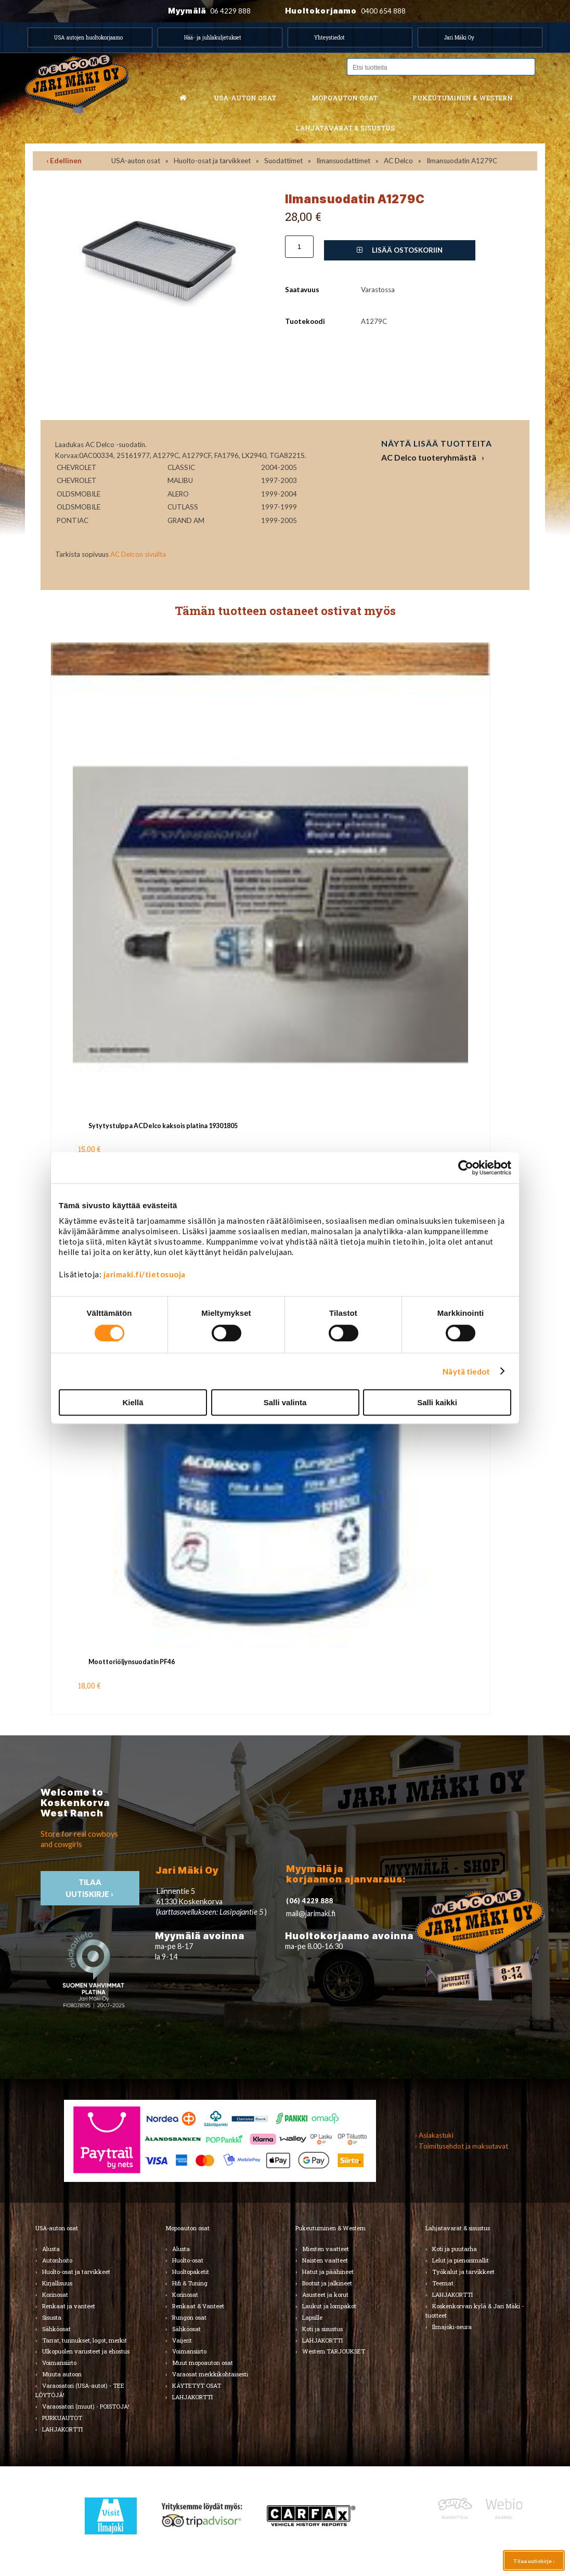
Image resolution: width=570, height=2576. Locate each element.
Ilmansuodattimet (343, 160)
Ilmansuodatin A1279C (461, 160)
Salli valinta (285, 1402)
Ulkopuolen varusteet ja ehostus (85, 2351)
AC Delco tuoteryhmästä (428, 457)
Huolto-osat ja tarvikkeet (212, 160)
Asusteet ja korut (325, 2294)
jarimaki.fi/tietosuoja (144, 1274)
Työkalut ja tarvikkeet (463, 2272)
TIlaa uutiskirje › (90, 1888)
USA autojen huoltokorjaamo (88, 37)
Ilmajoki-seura (452, 2327)
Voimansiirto (59, 2362)
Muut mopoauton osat (202, 2362)
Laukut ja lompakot (329, 2306)
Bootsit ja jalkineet (327, 2283)
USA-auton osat (245, 98)
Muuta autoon (62, 2374)
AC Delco (398, 160)
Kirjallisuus (57, 2283)
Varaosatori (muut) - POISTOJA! (85, 2406)
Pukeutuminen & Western (330, 2228)
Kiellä (132, 1402)
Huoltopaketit (190, 2272)
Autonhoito (57, 2260)
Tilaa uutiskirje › (533, 2561)
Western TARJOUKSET (333, 2351)
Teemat (443, 2283)
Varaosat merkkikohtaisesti (210, 2374)
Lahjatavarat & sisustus (345, 128)
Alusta (51, 2249)
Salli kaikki (437, 1402)
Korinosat (55, 2294)
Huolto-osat (187, 2260)
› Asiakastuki (434, 2135)
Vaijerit (182, 2340)
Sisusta (51, 2317)
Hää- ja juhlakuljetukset (212, 37)
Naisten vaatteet (325, 2260)
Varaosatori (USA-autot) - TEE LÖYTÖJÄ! (79, 2390)
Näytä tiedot (466, 1371)
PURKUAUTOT (62, 2418)
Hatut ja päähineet (328, 2272)
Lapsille (312, 2317)
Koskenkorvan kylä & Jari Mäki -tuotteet (474, 2310)
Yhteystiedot (329, 37)
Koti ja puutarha (454, 2249)
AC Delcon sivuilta (138, 554)
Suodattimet (283, 160)
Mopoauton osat (345, 98)
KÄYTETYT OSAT (196, 2385)
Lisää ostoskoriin (400, 250)
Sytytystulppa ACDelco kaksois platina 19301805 (163, 1126)
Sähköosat (56, 2329)
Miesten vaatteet (325, 2249)
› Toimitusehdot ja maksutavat (461, 2146)
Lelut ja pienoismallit (460, 2260)
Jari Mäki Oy (459, 37)
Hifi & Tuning (190, 2283)
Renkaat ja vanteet (68, 2306)
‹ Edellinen (64, 160)
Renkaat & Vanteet (198, 2306)
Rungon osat (189, 2317)
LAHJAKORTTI (62, 2429)
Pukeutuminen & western (462, 98)
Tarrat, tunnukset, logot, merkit (84, 2340)
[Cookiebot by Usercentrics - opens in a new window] (465, 1167)
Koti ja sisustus (322, 2329)
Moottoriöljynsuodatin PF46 (131, 1662)
